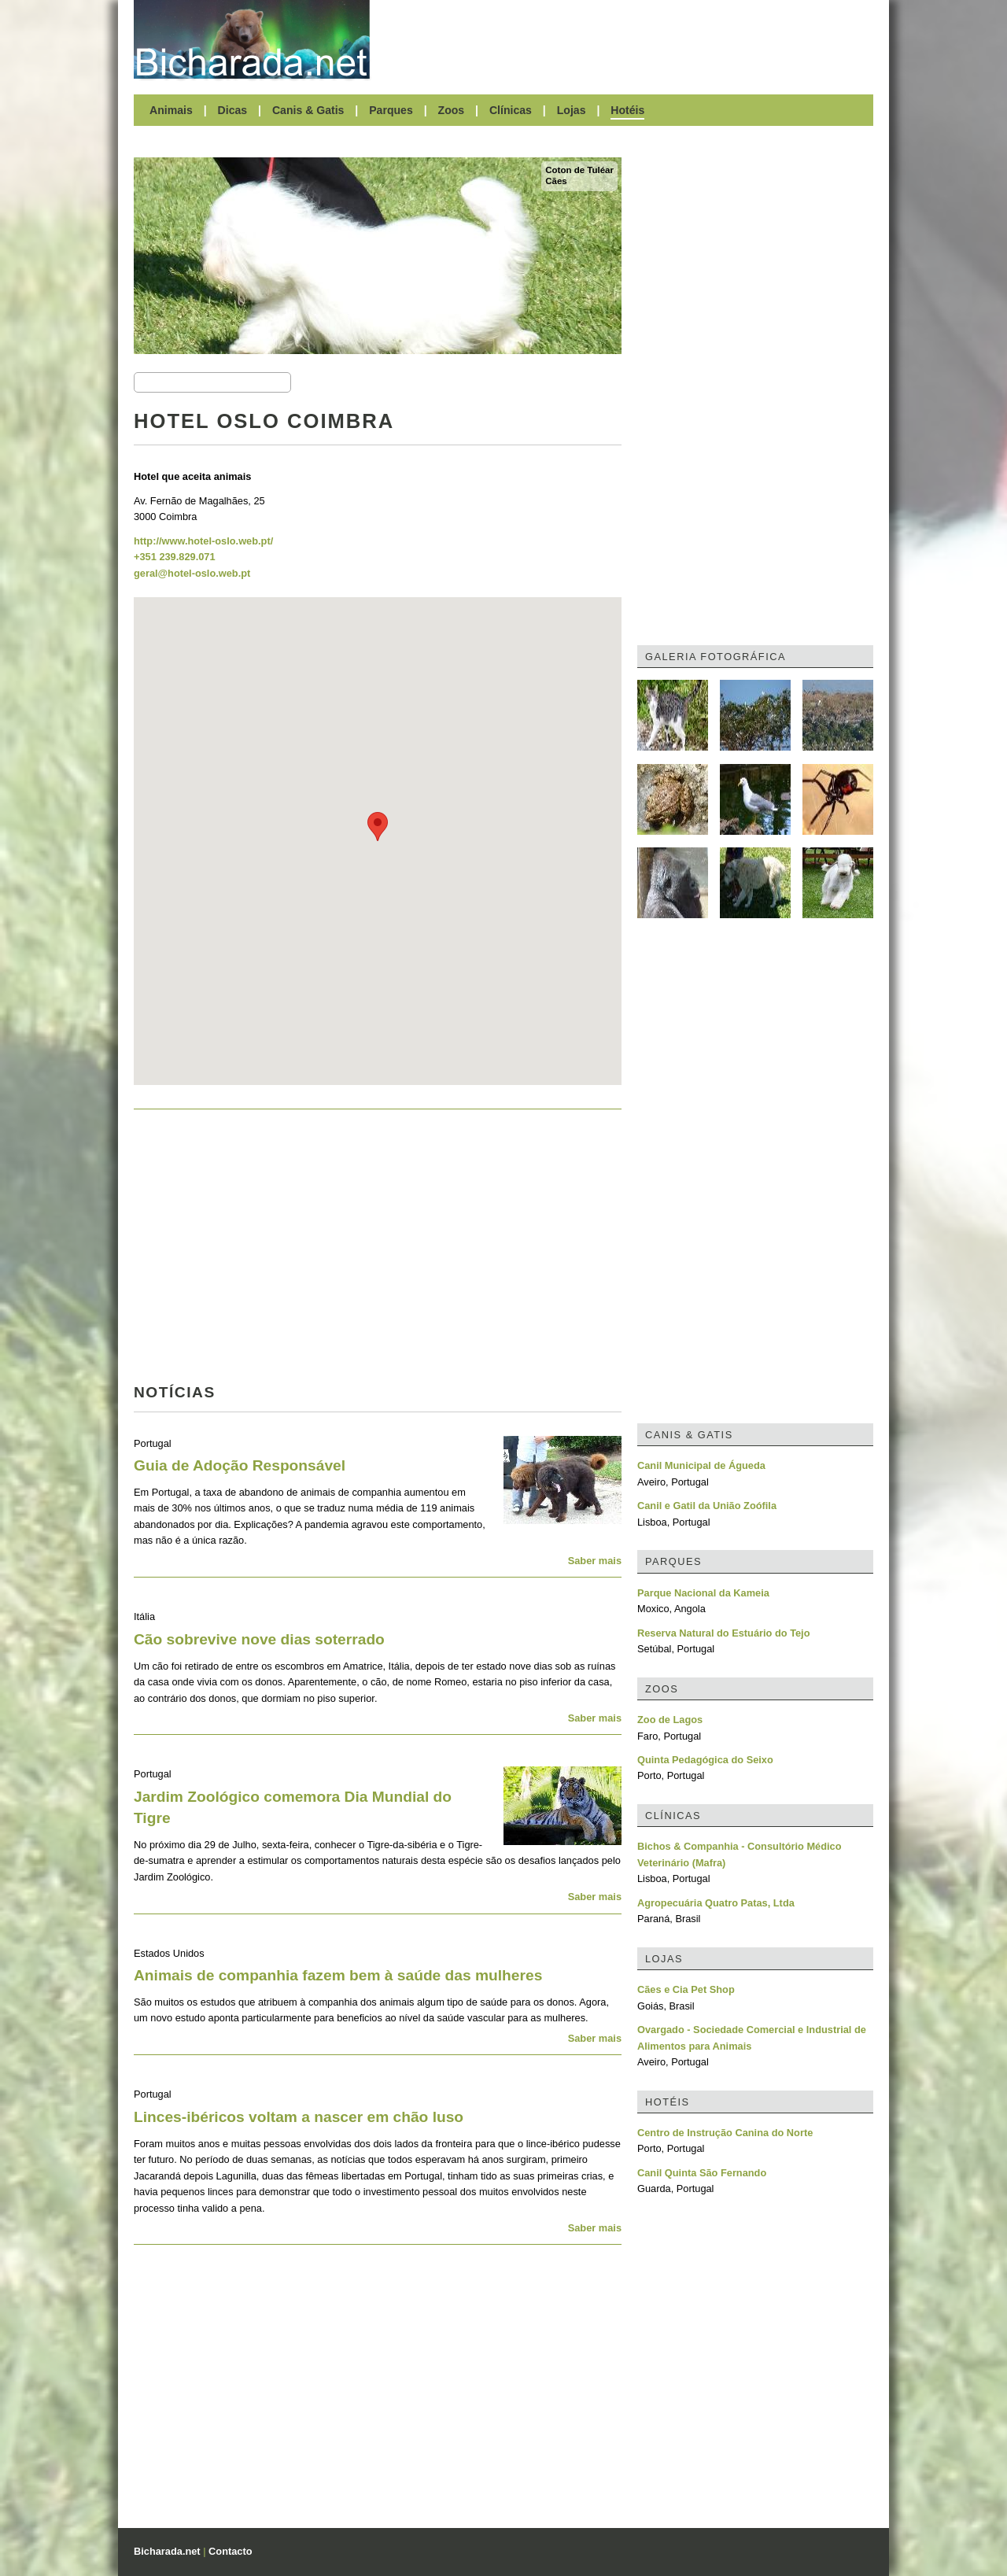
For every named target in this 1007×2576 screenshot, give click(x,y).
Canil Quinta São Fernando (701, 2173)
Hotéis (627, 110)
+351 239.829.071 (175, 557)
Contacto (230, 2551)
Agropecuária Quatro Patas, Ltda (716, 1903)
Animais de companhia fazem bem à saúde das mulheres (338, 1975)
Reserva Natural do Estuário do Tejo (723, 1633)
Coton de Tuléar (579, 170)
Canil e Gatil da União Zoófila (706, 1505)
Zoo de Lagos (670, 1719)
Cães (556, 181)
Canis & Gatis (308, 110)
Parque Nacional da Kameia (703, 1593)
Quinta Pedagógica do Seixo (705, 1760)
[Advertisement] (629, 39)
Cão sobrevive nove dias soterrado (259, 1639)
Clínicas (510, 110)
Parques (391, 110)
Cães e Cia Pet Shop (686, 1989)
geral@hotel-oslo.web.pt (192, 573)
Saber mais (595, 1561)
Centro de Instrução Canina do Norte (725, 2133)
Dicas (233, 110)
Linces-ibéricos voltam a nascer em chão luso (298, 2117)
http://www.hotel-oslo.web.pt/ (203, 541)
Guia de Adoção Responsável (239, 1465)
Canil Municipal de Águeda (701, 1465)
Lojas (571, 110)
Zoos (451, 110)
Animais (171, 110)
